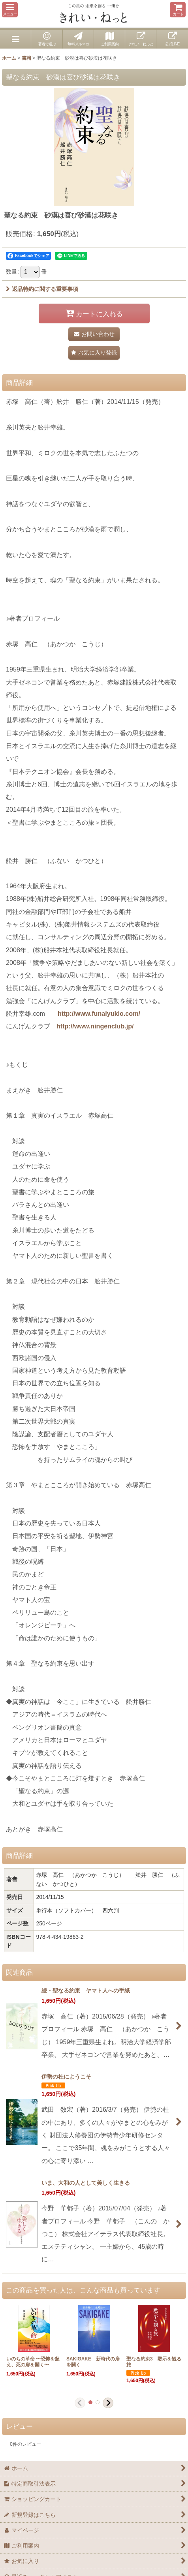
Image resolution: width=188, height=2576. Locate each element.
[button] (10, 9)
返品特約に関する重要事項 (42, 289)
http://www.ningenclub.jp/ (95, 1026)
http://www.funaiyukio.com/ (99, 1013)
